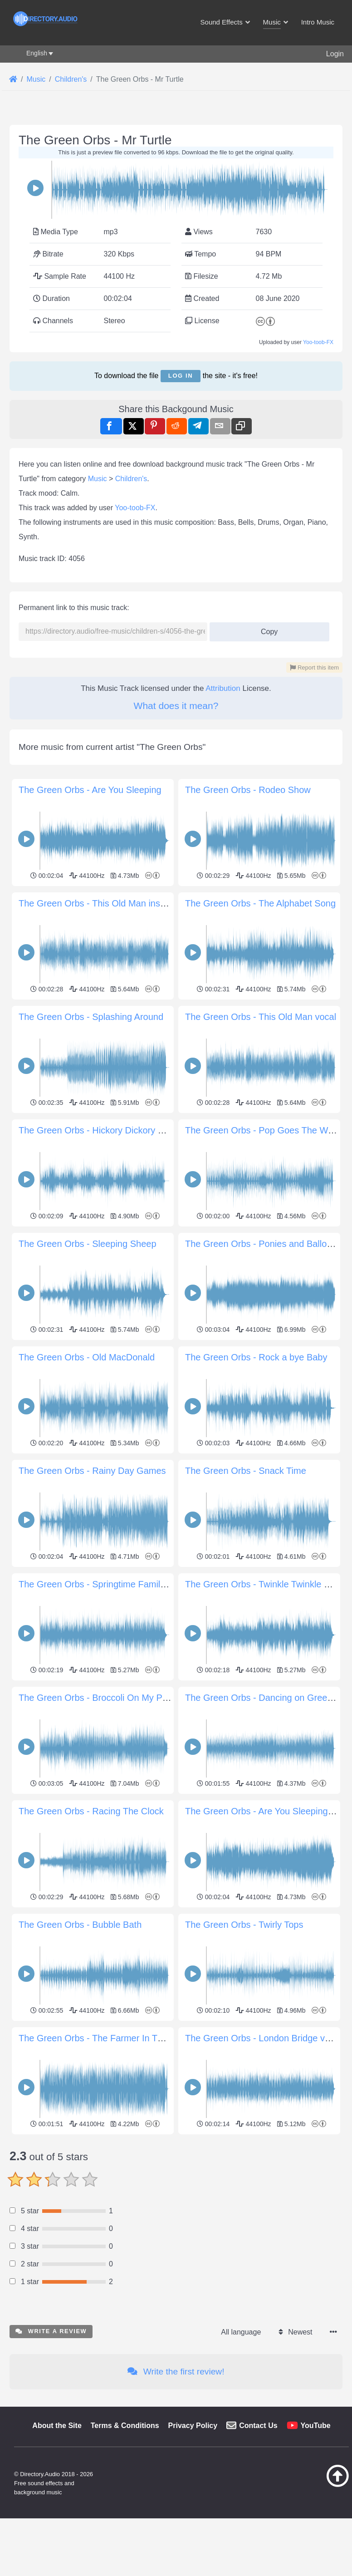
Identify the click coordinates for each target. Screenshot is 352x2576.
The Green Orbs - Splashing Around (91, 1017)
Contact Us (258, 2552)
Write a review (51, 2458)
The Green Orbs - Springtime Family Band (104, 1584)
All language (241, 2459)
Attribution (222, 688)
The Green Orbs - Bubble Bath (80, 1925)
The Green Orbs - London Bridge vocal (263, 2038)
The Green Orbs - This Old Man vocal (260, 1017)
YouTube (316, 2552)
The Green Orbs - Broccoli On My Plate (98, 1698)
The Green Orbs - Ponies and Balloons (263, 1244)
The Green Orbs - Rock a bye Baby (256, 1357)
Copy (266, 628)
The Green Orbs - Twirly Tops (244, 1925)
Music (97, 479)
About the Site (56, 2552)
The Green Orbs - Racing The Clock (91, 1811)
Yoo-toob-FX (318, 342)
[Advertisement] (176, 2201)
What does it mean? (176, 705)
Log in (180, 375)
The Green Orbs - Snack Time (245, 1471)
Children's (131, 479)
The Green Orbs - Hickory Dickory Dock (98, 1130)
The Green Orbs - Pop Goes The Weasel (267, 1130)
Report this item (314, 667)
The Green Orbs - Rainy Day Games (92, 1471)
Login (335, 54)
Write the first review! (175, 2498)
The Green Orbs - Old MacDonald (87, 1357)
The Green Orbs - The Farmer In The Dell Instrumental (128, 2038)
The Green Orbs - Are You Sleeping (90, 790)
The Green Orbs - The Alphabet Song (260, 903)
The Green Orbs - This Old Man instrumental (108, 903)
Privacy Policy (193, 2552)
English (36, 53)
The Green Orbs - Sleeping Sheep (87, 1244)
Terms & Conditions (125, 2552)
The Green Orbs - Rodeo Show (248, 790)
